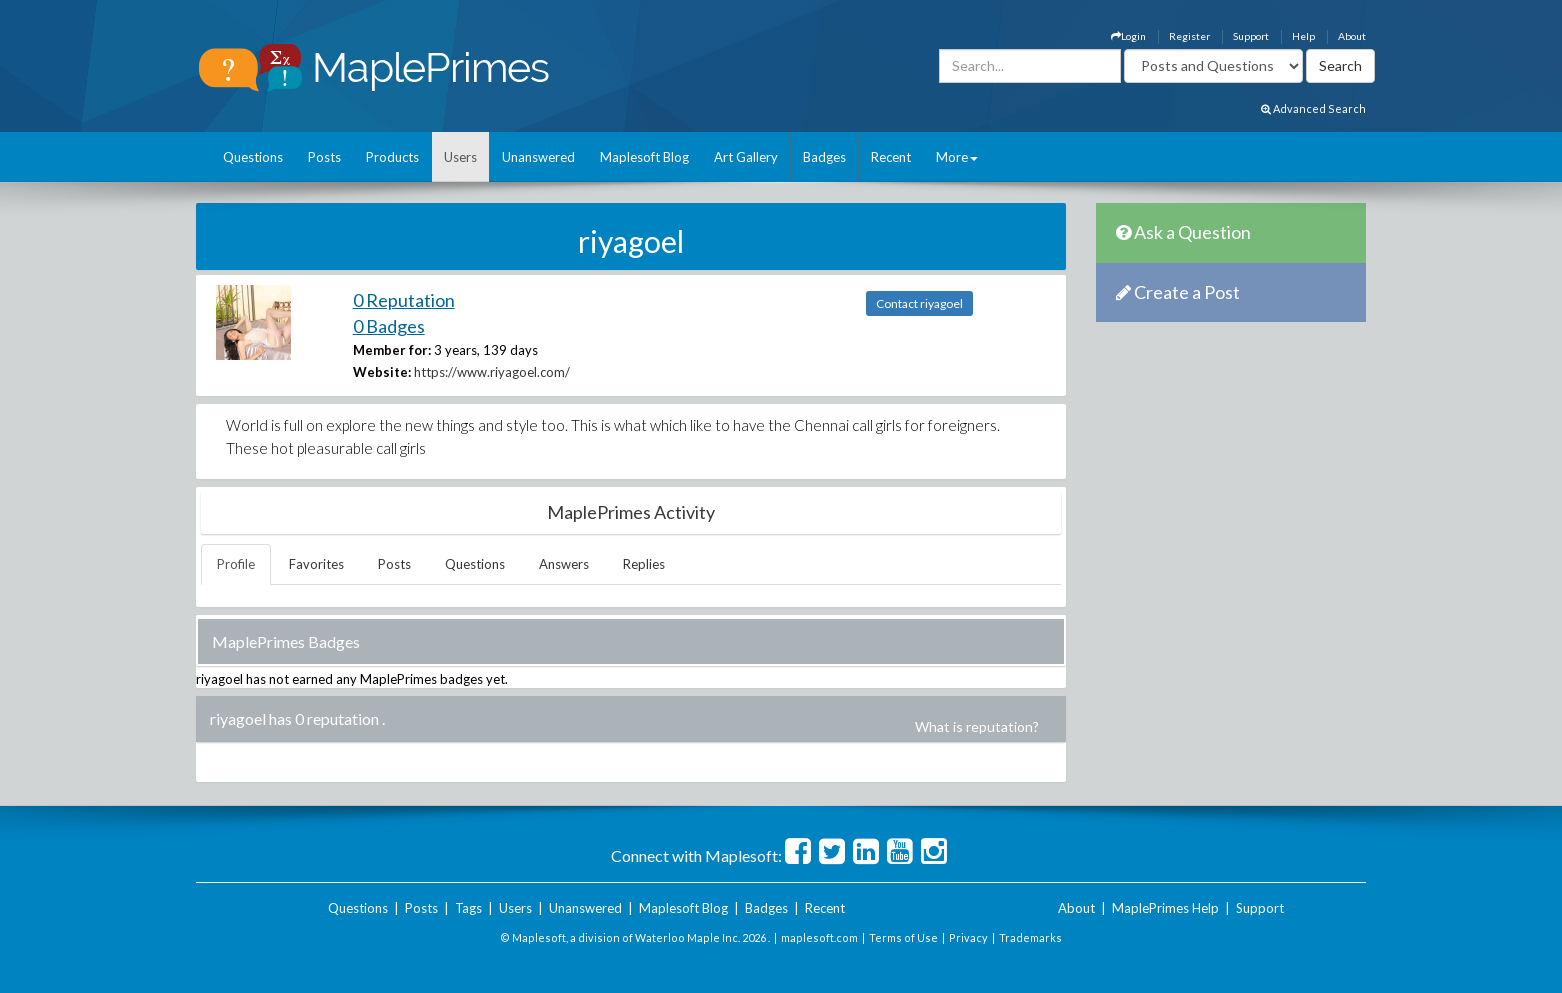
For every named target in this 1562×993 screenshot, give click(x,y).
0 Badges (389, 326)
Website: (382, 372)
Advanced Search (1313, 108)
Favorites (316, 564)
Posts (324, 157)
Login (1128, 36)
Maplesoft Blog (644, 157)
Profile (236, 564)
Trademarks (1030, 937)
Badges (824, 157)
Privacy (968, 937)
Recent (891, 157)
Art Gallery (746, 157)
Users (460, 157)
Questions (253, 157)
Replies (644, 564)
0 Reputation (404, 300)
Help (1303, 36)
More (957, 157)
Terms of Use (903, 937)
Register (1189, 36)
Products (392, 157)
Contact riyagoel (919, 303)
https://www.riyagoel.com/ (492, 372)
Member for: (392, 350)
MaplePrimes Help (1165, 908)
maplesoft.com (819, 937)
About (1352, 36)
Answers (564, 564)
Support (1251, 36)
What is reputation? (977, 726)
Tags (468, 908)
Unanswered (538, 157)
